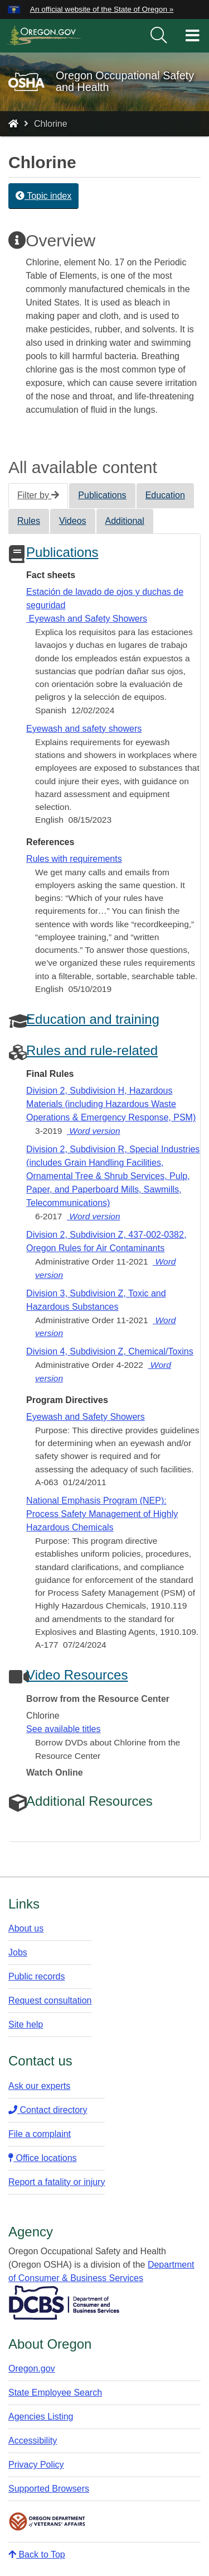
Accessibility (32, 2440)
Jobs (17, 1952)
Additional (124, 521)
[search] (159, 36)
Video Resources (77, 1674)
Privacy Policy (36, 2464)
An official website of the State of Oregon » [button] (101, 9)
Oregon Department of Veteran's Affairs (47, 2521)
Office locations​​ (42, 2158)
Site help (25, 2024)
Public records (36, 1976)
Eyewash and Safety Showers (85, 1416)
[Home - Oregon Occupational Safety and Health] (13, 123)
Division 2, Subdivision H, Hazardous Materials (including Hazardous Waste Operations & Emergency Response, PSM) (111, 1104)
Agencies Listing (41, 2416)
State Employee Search (55, 2392)
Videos (72, 521)
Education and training (92, 1019)
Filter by (38, 495)
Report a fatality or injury (56, 2182)
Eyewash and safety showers (84, 728)
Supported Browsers (48, 2488)
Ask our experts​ (39, 2086)
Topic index (43, 196)
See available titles (63, 1729)
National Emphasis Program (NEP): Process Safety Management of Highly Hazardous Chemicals (102, 1514)
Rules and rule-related (92, 1050)
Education (165, 495)
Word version (93, 1131)
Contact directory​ (47, 2110)
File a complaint (39, 2134)
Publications (102, 495)
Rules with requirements (74, 859)
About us (25, 1928)
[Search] (159, 36)
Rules (28, 521)
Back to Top (36, 2554)
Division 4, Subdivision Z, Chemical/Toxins (109, 1351)
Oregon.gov (31, 2368)
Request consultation (49, 2000)
